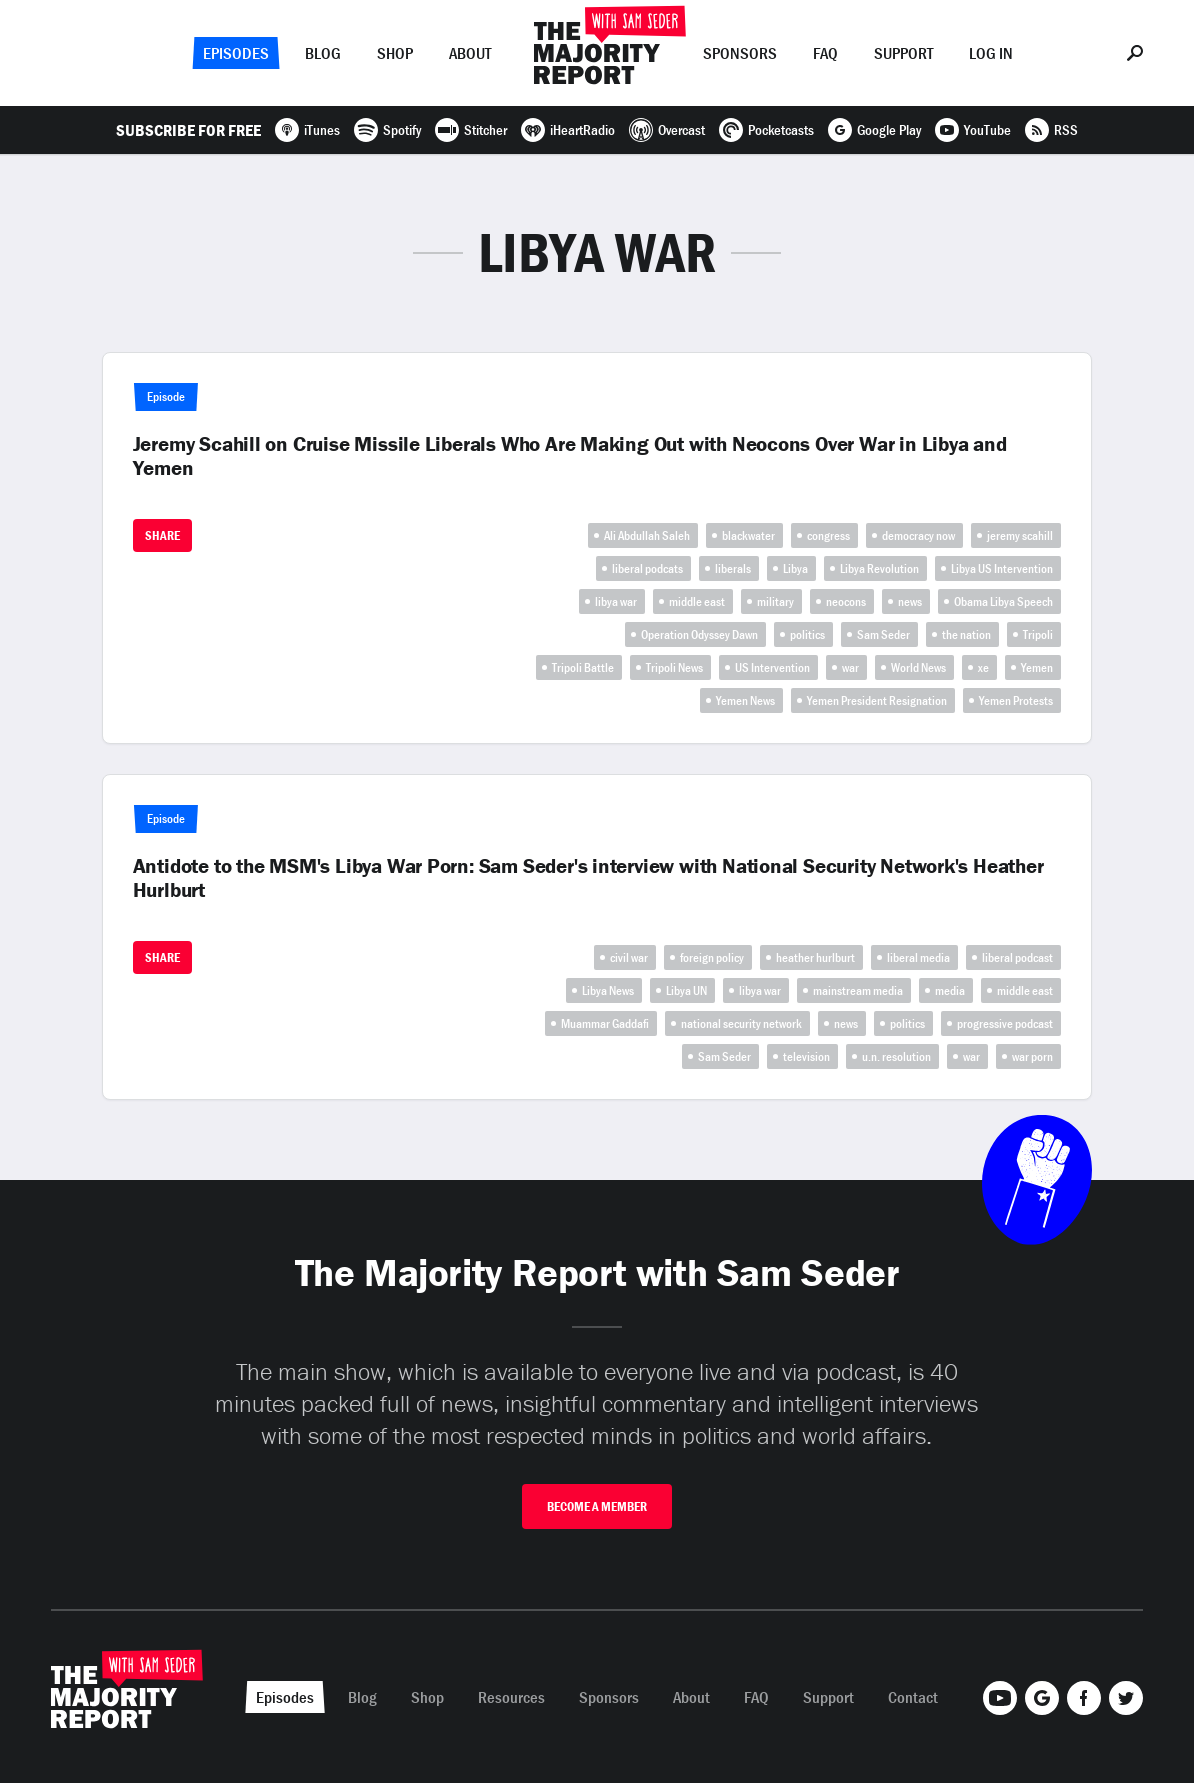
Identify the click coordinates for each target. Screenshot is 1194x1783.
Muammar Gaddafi (605, 1023)
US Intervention (772, 667)
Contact (913, 1697)
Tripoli (1038, 634)
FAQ (825, 53)
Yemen (1037, 667)
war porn (1032, 1056)
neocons (846, 601)
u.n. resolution (896, 1056)
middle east (697, 601)
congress (828, 535)
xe (983, 667)
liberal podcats (647, 568)
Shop (395, 53)
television (806, 1056)
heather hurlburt (815, 957)
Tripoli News (674, 667)
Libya (795, 568)
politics (807, 634)
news (910, 601)
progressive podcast (1005, 1023)
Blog (323, 53)
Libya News (608, 990)
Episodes (236, 53)
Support (903, 53)
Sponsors (740, 53)
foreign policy (712, 957)
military (775, 601)
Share (162, 535)
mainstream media (858, 990)
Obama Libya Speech (1003, 601)
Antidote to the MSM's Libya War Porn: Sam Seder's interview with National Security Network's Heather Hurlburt (588, 878)
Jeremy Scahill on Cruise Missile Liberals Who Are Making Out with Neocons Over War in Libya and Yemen (570, 456)
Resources (511, 1697)
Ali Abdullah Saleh (647, 535)
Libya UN (686, 990)
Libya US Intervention (1002, 568)
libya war (616, 601)
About (470, 53)
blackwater (748, 535)
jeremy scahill (1020, 535)
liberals (733, 568)
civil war (629, 957)
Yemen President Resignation (877, 700)
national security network (741, 1023)
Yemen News (745, 700)
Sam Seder (883, 634)
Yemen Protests (1016, 700)
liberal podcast (1017, 957)
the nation (966, 634)
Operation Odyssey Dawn (699, 634)
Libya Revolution (879, 568)
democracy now (918, 535)
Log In (991, 53)
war (850, 667)
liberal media (918, 957)
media (950, 990)
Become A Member (597, 1506)
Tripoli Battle (583, 667)
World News (918, 667)
